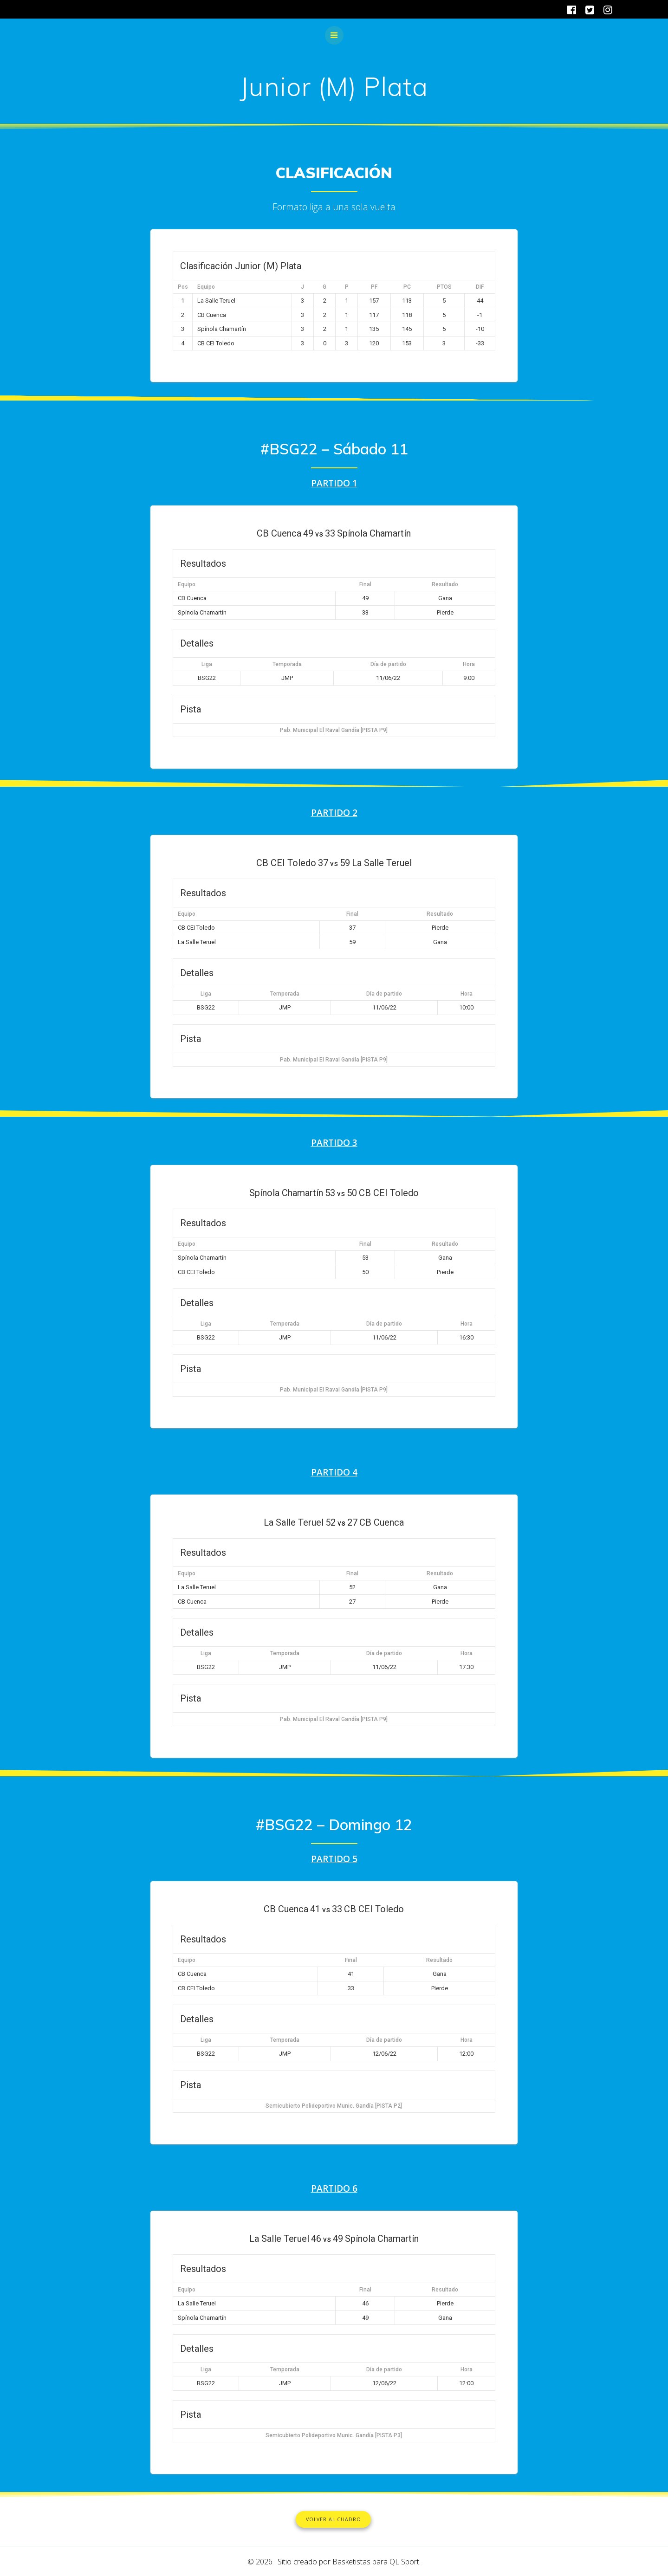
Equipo (206, 287)
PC (407, 287)
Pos (183, 287)
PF (374, 287)
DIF (480, 287)
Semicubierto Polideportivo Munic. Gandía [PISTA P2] (334, 2105)
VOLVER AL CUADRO (333, 2519)
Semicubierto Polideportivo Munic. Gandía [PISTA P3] (334, 2435)
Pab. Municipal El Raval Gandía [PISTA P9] (334, 729)
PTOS (444, 287)
